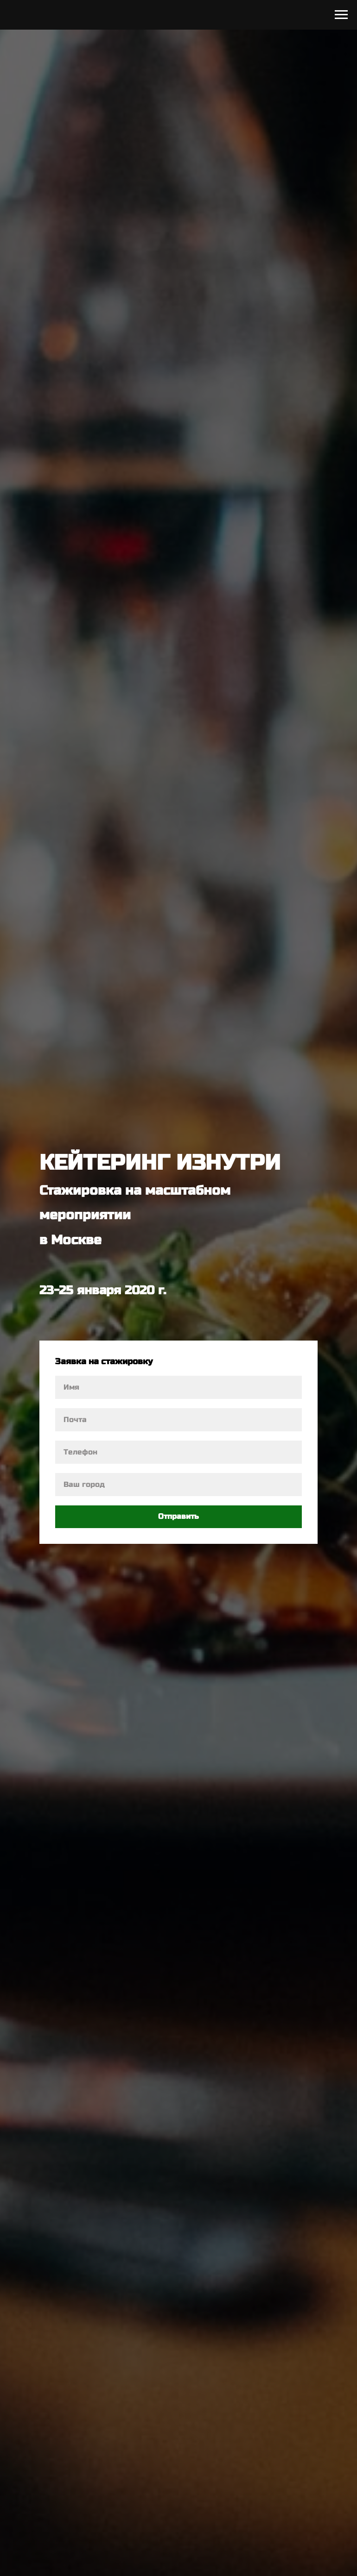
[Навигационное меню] (341, 14)
